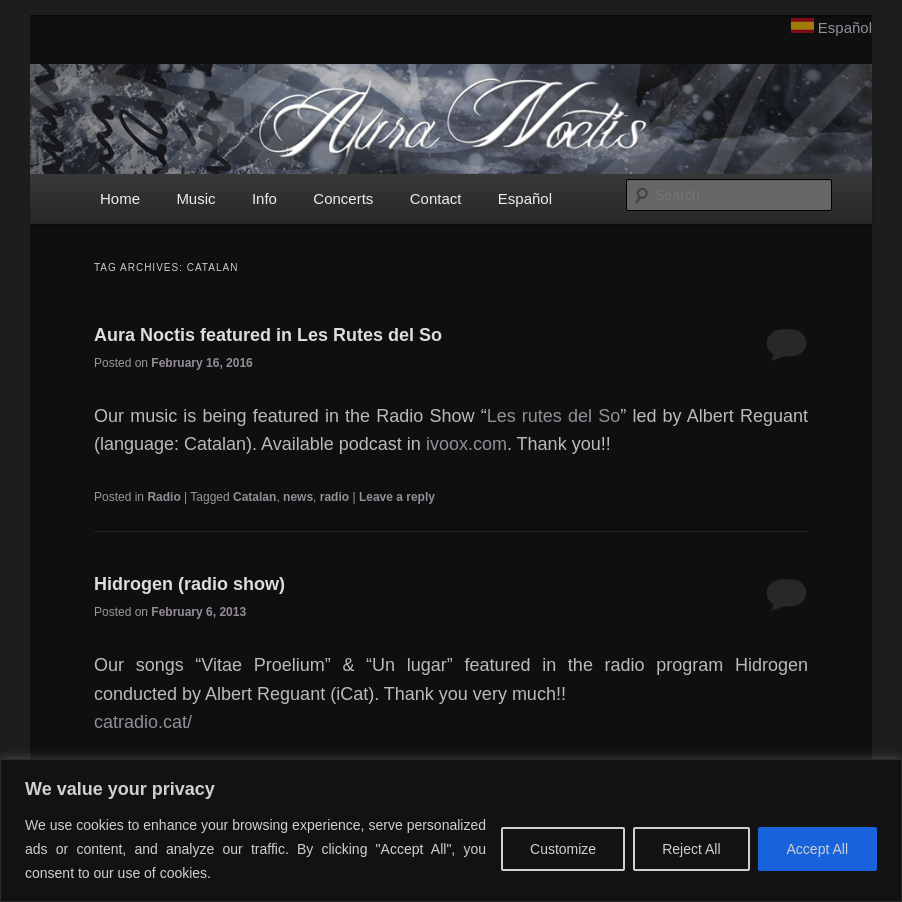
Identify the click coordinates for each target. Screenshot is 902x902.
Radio (163, 497)
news (298, 497)
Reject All (691, 849)
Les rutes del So (554, 416)
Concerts (343, 198)
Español (845, 27)
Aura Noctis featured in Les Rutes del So (268, 335)
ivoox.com (466, 444)
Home (120, 198)
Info (264, 198)
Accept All (817, 849)
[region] (451, 830)
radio (334, 497)
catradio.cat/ (143, 722)
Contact (436, 198)
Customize (563, 849)
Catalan (254, 497)
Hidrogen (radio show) (189, 584)
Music (195, 198)
